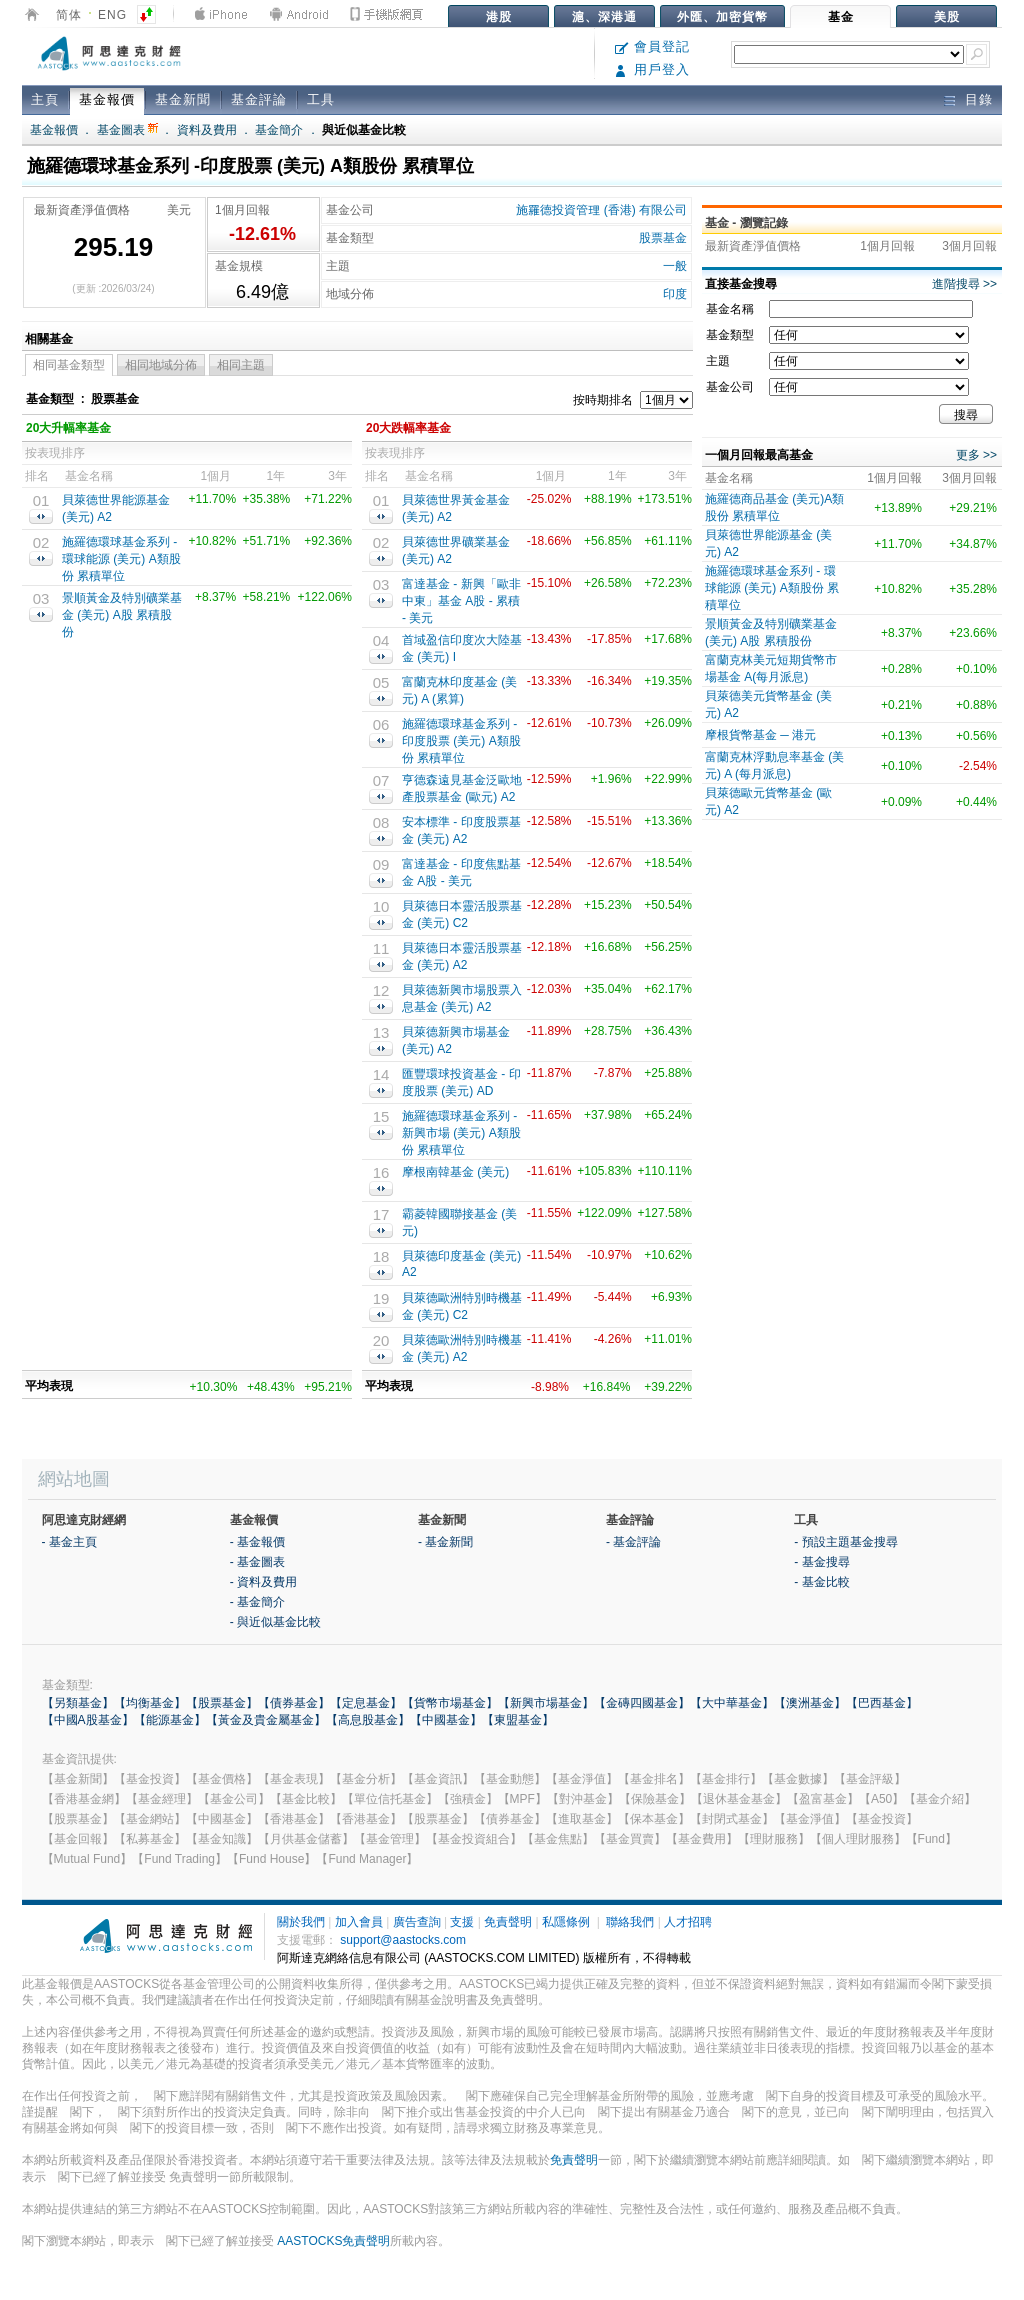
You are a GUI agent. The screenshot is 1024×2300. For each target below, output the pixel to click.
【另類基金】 (78, 1703)
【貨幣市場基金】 (450, 1703)
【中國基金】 (446, 1720)
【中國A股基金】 (88, 1720)
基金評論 (259, 99)
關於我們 (301, 1922)
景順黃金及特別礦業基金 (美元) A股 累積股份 (122, 615)
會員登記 (652, 46)
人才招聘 (688, 1922)
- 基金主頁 (69, 1542)
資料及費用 (207, 130)
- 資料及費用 (263, 1582)
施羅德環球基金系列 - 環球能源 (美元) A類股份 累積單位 (121, 559)
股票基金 (663, 238)
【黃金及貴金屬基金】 (266, 1720)
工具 (321, 99)
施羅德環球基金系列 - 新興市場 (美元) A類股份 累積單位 (461, 1133)
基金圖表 (127, 130)
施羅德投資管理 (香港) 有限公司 (601, 210)
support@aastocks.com (403, 1940)
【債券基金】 (294, 1703)
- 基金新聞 (445, 1542)
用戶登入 (652, 69)
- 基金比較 (821, 1582)
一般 (675, 266)
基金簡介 (279, 130)
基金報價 (107, 99)
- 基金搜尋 (821, 1562)
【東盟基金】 (518, 1720)
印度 (675, 294)
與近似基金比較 (364, 130)
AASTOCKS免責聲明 (333, 2241)
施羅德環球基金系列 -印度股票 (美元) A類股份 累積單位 (461, 741)
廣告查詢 (417, 1922)
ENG (112, 15)
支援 (462, 1922)
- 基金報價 (257, 1542)
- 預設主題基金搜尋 (845, 1542)
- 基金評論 (633, 1542)
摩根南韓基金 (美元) (455, 1172)
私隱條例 (566, 1922)
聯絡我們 (630, 1922)
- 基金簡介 (257, 1602)
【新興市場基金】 (546, 1703)
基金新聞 (183, 99)
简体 (69, 15)
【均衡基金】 (150, 1703)
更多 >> (976, 455)
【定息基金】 (366, 1703)
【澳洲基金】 (810, 1703)
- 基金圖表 (257, 1562)
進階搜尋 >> (964, 284)
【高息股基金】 (368, 1720)
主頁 (45, 99)
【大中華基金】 (732, 1703)
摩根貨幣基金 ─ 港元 (760, 735)
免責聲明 (508, 1922)
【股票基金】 (222, 1703)
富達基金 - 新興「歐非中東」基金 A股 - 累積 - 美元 (461, 601)
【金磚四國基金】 (642, 1703)
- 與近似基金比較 (275, 1622)
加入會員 (359, 1922)
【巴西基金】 (882, 1703)
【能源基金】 (170, 1720)
